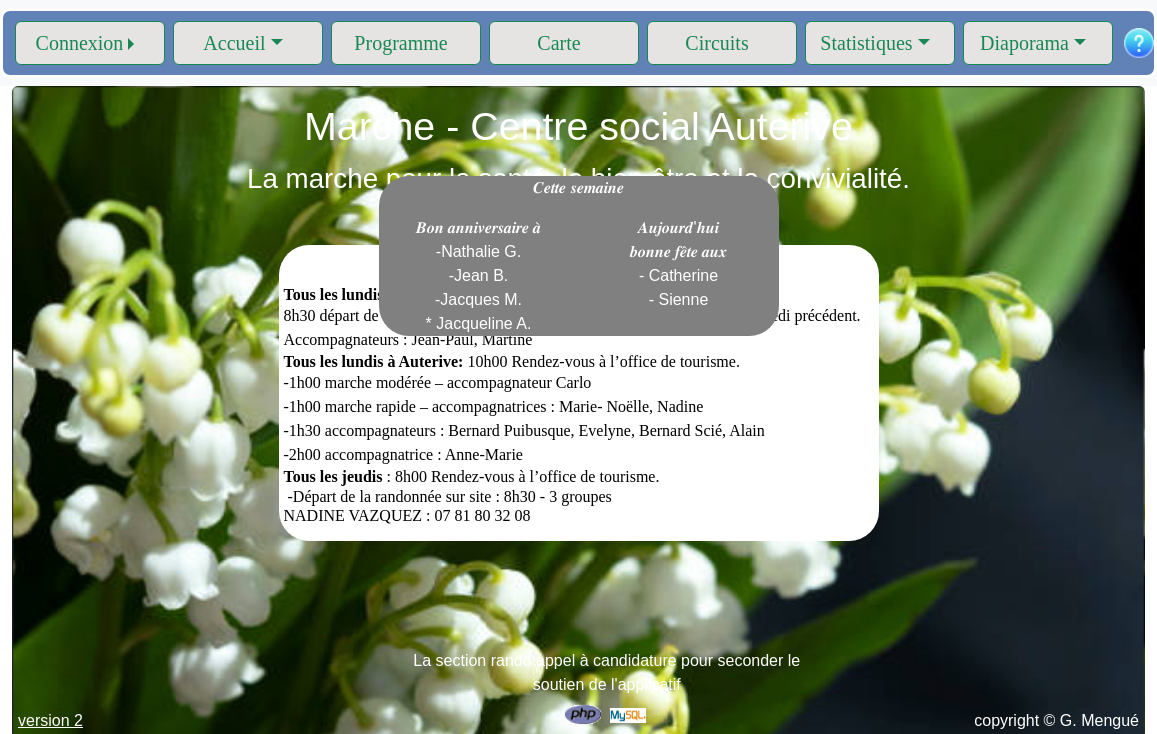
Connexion (80, 43)
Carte (558, 43)
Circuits (716, 43)
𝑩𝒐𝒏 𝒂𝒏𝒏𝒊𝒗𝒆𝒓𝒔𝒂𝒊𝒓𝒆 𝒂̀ (479, 275)
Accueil (234, 43)
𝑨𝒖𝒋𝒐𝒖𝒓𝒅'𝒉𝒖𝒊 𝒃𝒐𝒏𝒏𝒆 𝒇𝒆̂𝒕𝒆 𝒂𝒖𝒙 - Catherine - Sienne (679, 263)
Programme (400, 43)
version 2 (50, 720)
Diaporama (1024, 43)
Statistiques (866, 43)
